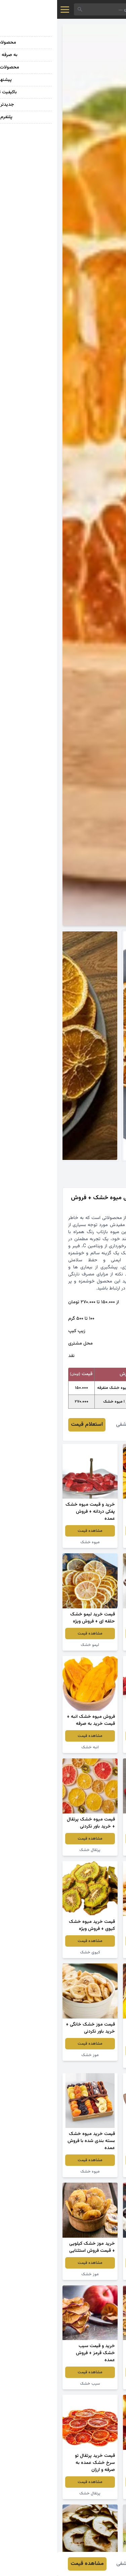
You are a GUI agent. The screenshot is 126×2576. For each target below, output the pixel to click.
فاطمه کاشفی (73, 1424)
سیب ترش (93, 1645)
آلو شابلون (93, 2172)
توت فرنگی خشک (93, 1747)
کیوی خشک (33, 1952)
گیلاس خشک (93, 2274)
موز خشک (33, 2055)
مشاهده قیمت (93, 1531)
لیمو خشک (33, 1645)
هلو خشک (93, 2062)
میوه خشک (93, 1542)
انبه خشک (33, 1747)
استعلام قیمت (30, 1424)
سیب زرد (93, 1952)
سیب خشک (93, 2384)
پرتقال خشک (32, 1850)
